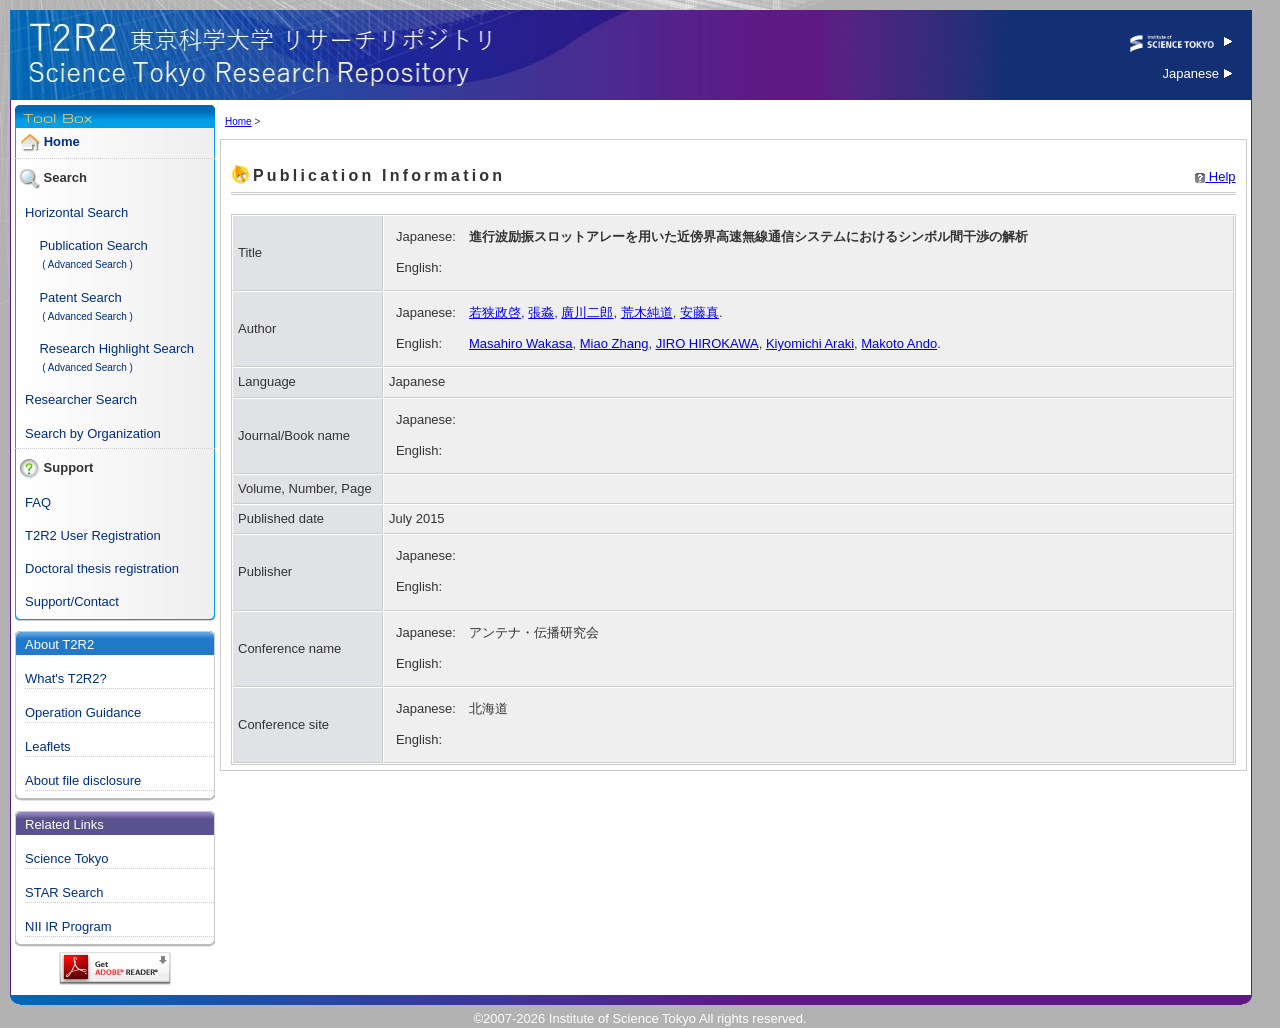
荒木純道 (647, 312)
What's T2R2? (66, 678)
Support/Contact (72, 601)
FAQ (38, 502)
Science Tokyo (67, 858)
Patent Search (80, 297)
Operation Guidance (83, 712)
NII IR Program (68, 926)
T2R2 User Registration (93, 535)
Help (1215, 176)
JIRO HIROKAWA (707, 343)
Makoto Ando (899, 343)
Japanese (1197, 73)
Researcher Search (81, 399)
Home (62, 141)
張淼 (541, 312)
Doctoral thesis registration (102, 568)
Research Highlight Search (116, 348)
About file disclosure (83, 780)
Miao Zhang (614, 343)
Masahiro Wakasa (521, 343)
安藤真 (699, 312)
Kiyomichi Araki (810, 343)
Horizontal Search (76, 212)
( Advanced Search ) (87, 264)
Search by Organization (93, 433)
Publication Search (93, 245)
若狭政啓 (495, 312)
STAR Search (64, 892)
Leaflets (48, 746)
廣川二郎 (587, 312)
